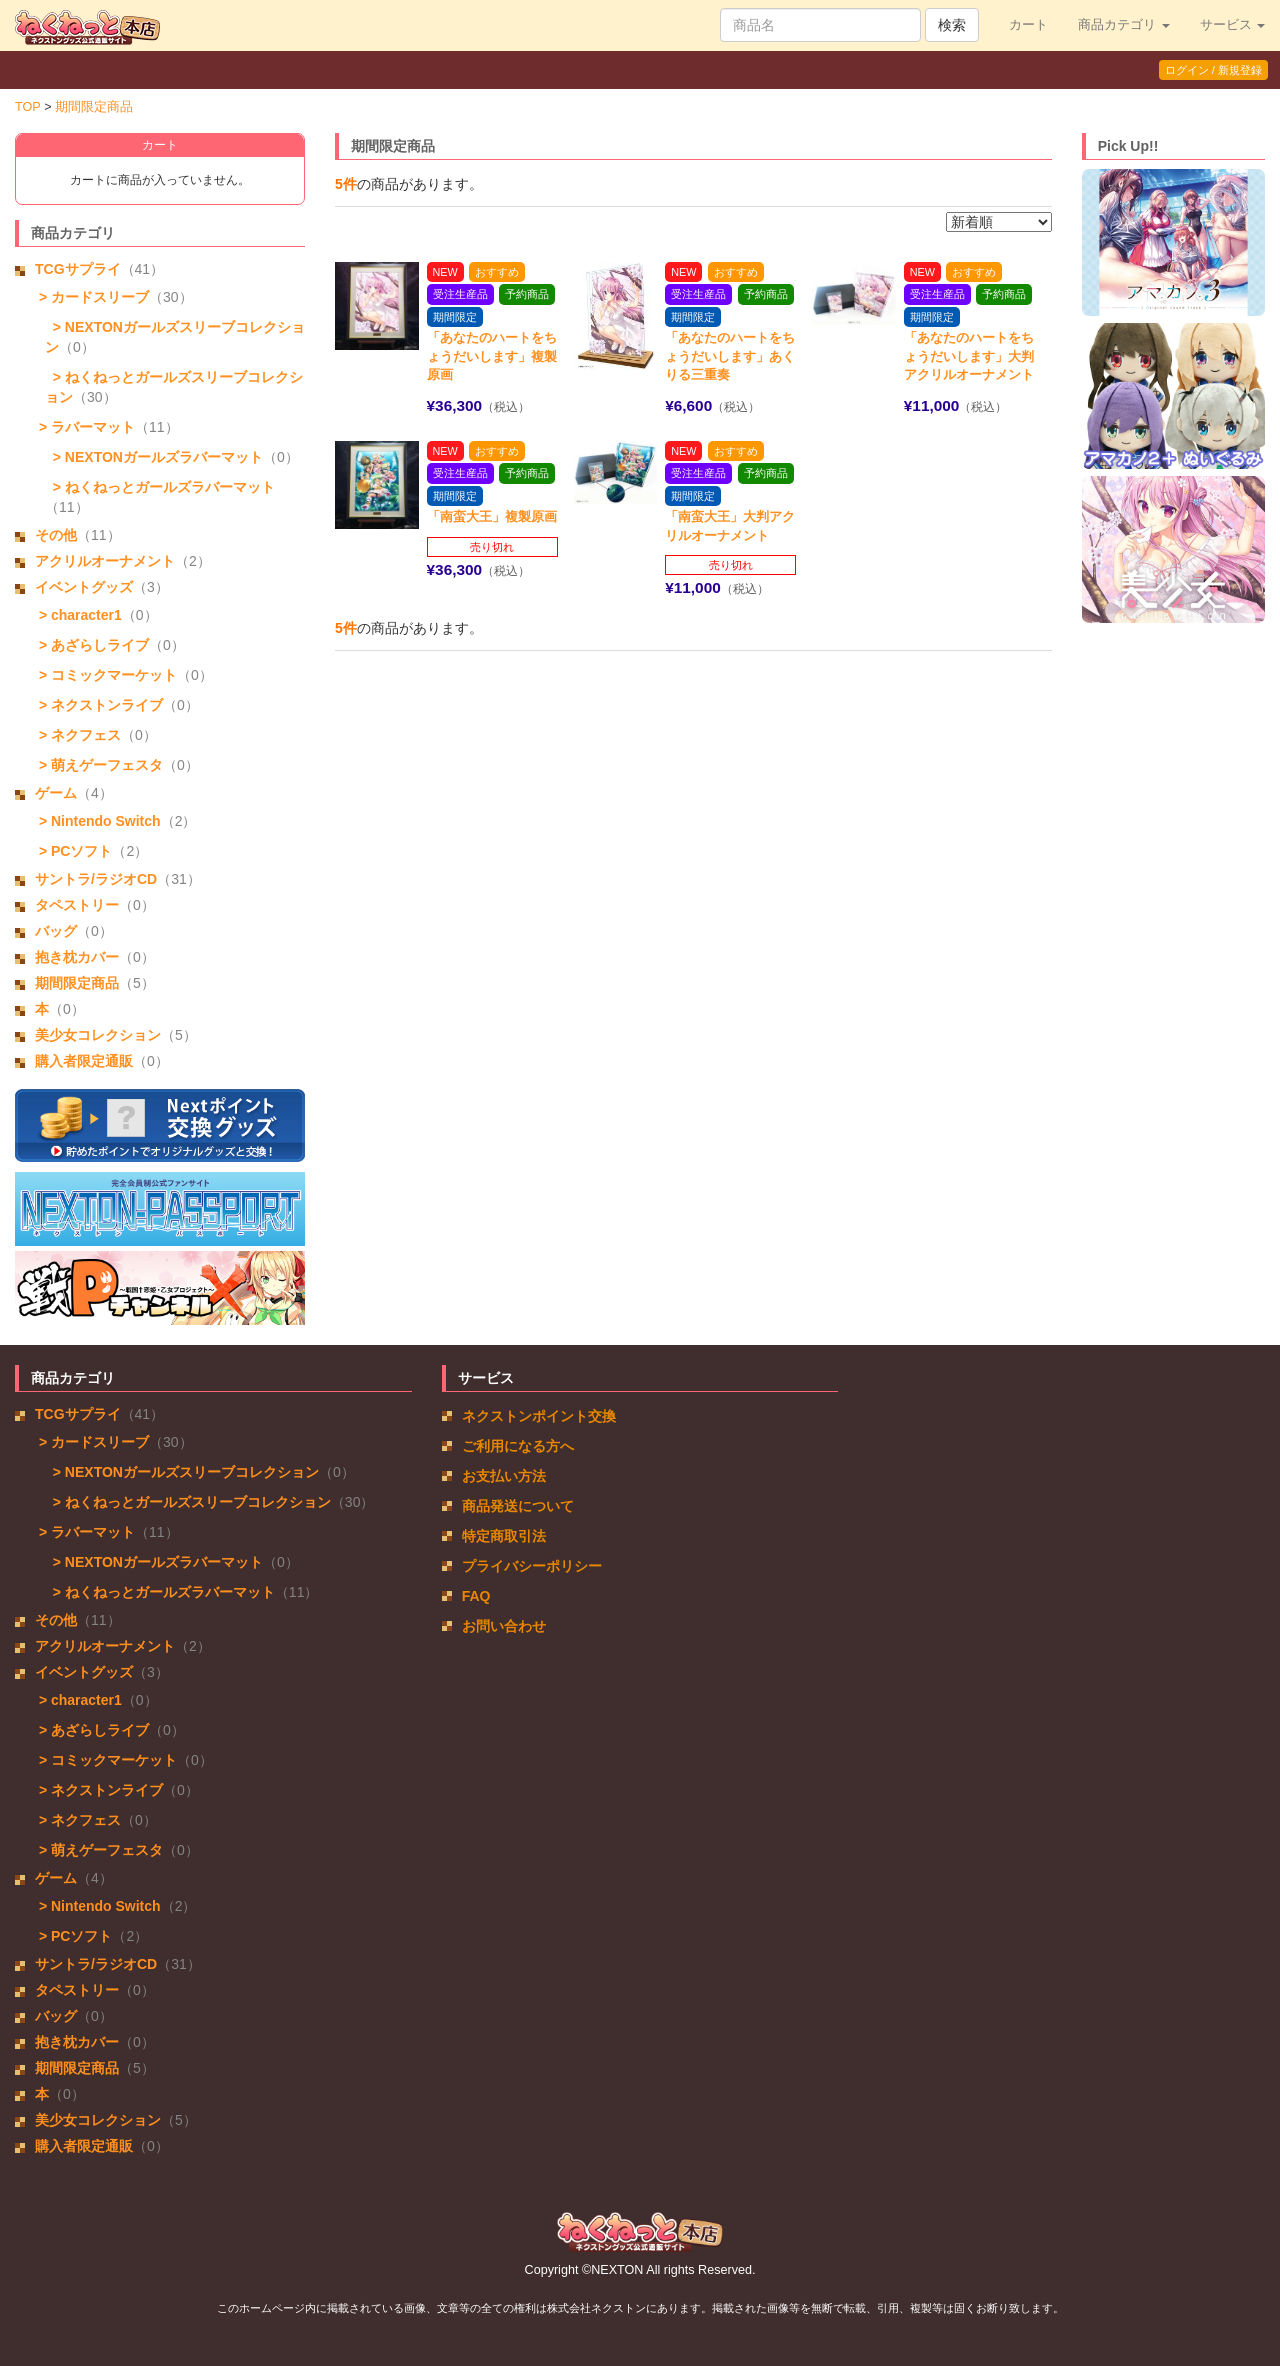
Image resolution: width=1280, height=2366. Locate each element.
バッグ (56, 931)
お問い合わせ (504, 1626)
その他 (56, 535)
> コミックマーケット (106, 675)
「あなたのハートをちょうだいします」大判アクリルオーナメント (969, 356)
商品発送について (518, 1506)
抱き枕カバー (77, 957)
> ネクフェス (78, 735)
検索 (952, 25)
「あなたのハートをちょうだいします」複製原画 (492, 356)
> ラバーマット (85, 427)
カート (1028, 25)
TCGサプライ (78, 269)
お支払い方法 (504, 1476)
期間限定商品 (94, 107)
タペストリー (77, 905)
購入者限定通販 (84, 1061)
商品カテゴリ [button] (1124, 25)
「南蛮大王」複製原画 (492, 516)
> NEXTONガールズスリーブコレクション (182, 1472)
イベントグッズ (84, 587)
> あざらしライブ (92, 645)
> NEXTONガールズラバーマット (154, 457)
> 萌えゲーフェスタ (99, 765)
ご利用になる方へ (518, 1446)
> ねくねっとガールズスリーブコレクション (188, 1502)
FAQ (476, 1596)
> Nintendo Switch (98, 821)
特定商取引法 (504, 1536)
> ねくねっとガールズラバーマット (160, 487)
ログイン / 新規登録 (1213, 70)
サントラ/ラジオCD (96, 879)
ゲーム (56, 793)
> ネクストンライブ (99, 705)
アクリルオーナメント (105, 561)
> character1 (78, 615)
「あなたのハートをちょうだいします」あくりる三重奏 (730, 356)
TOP (28, 107)
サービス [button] (1233, 25)
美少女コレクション (98, 1035)
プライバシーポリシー (532, 1566)
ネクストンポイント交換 (539, 1416)
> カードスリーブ (92, 297)
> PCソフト (73, 851)
